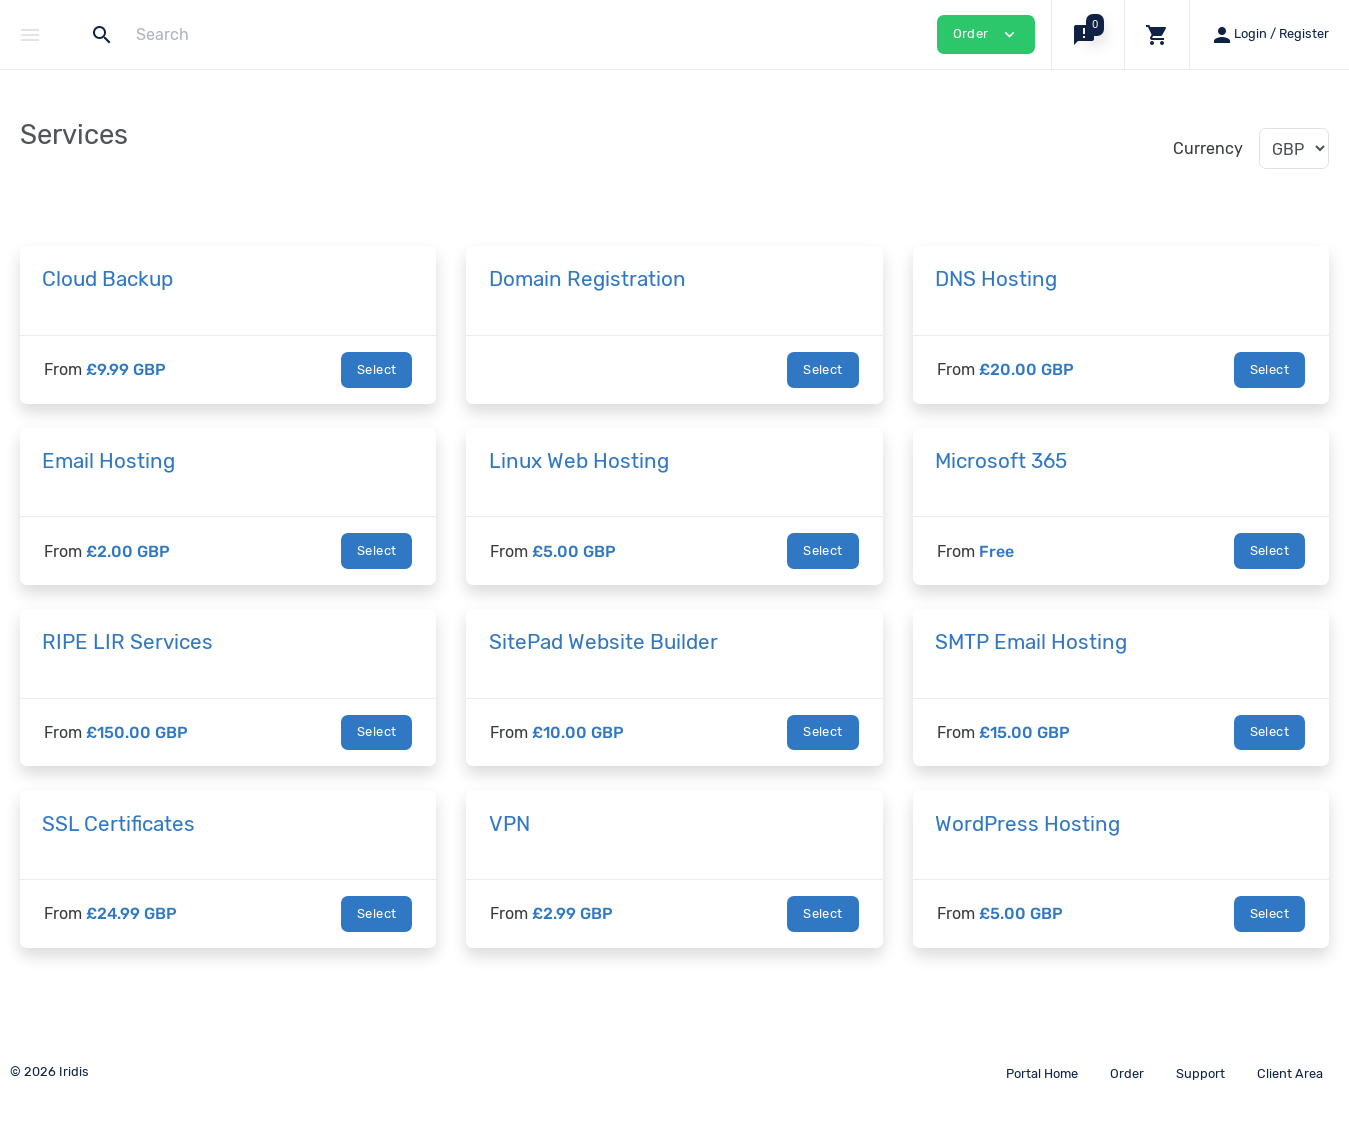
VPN (509, 824)
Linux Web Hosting (579, 461)
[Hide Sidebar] (30, 35)
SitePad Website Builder (603, 642)
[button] (1087, 34)
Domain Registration (587, 279)
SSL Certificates (118, 824)
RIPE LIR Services (127, 642)
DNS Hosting (996, 279)
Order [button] (986, 34)
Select (376, 369)
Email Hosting (108, 461)
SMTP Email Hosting (1031, 642)
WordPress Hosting (1027, 824)
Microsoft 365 (1001, 461)
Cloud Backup (107, 279)
